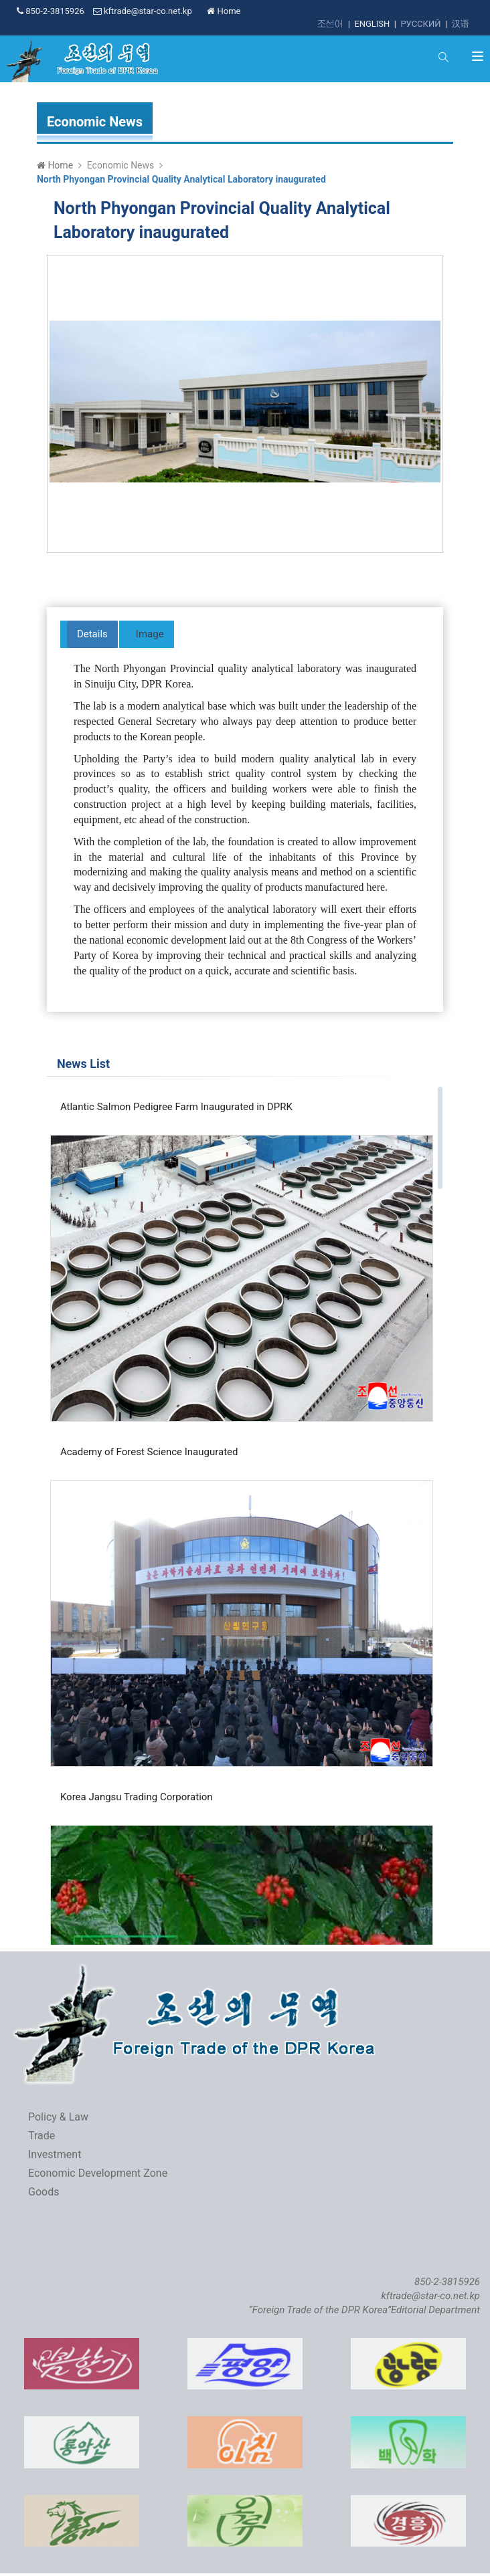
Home (223, 11)
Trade (41, 2135)
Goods (43, 2191)
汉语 (460, 24)
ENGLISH (372, 24)
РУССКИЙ (420, 24)
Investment (54, 2154)
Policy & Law (58, 2117)
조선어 (330, 24)
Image (150, 634)
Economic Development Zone (97, 2173)
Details (92, 634)
